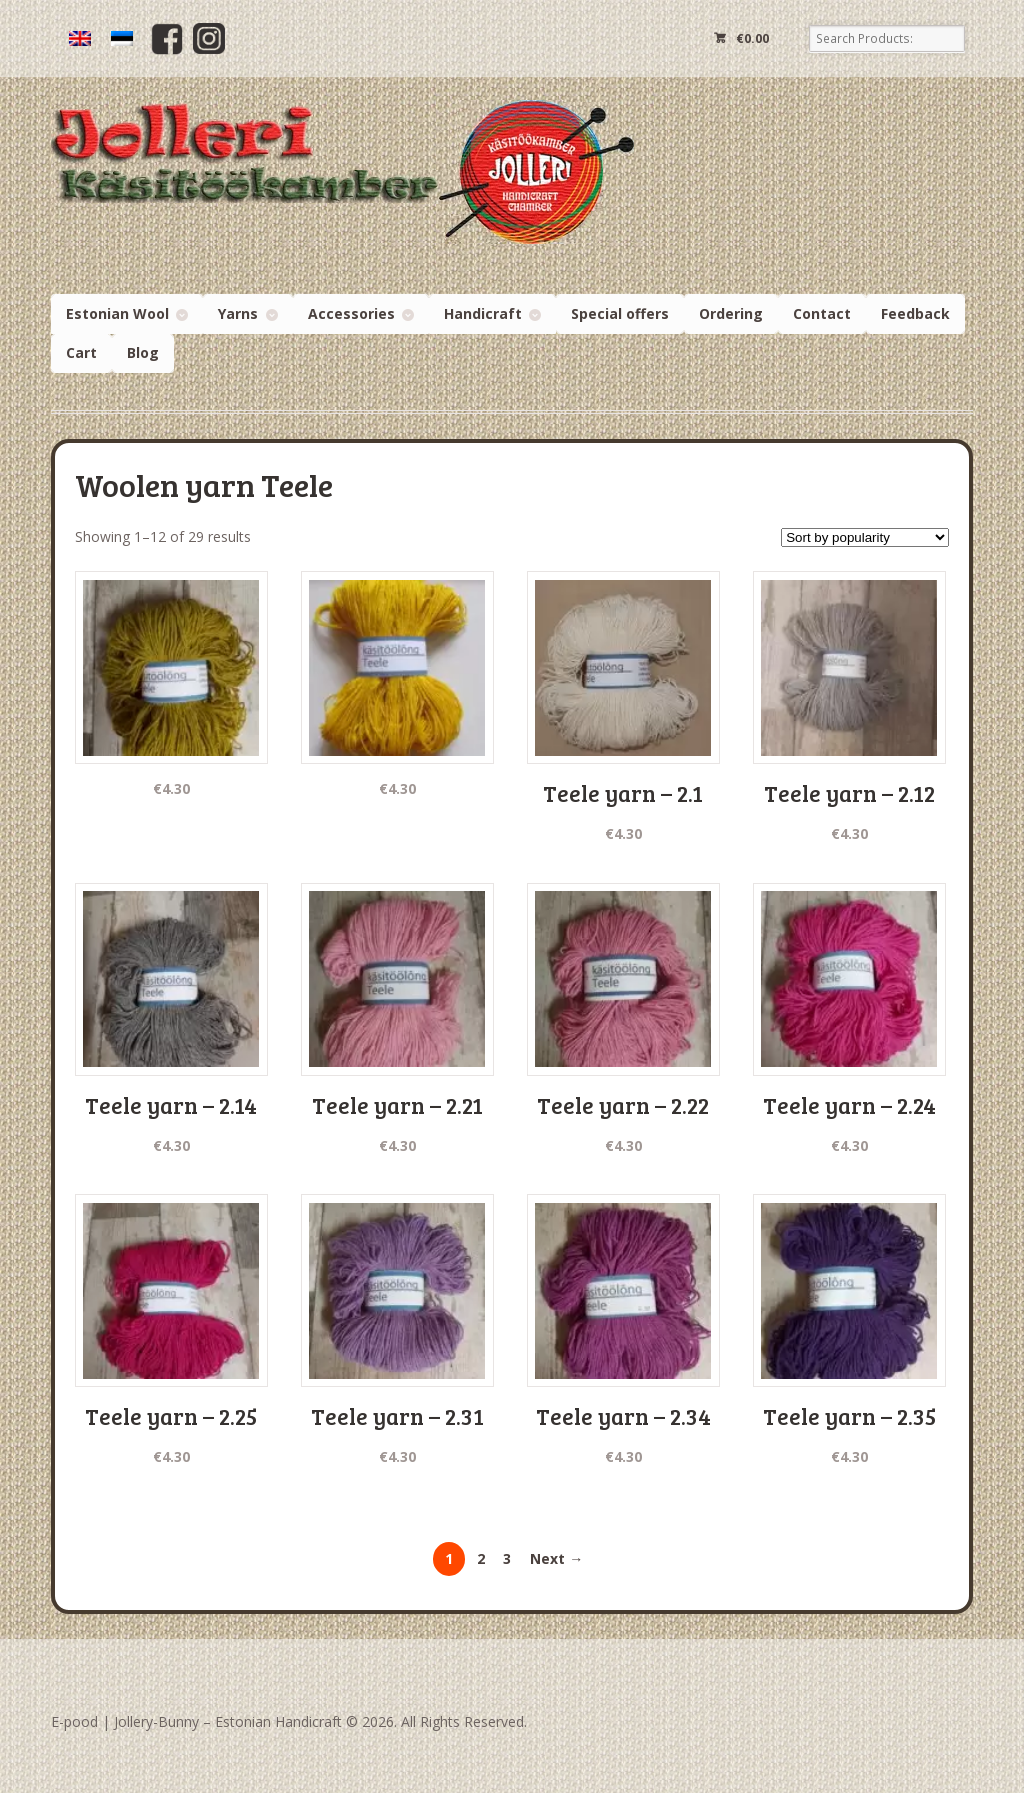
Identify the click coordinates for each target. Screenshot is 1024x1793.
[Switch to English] (80, 38)
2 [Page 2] (481, 1558)
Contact (822, 313)
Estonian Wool (117, 313)
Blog (143, 352)
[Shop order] (865, 537)
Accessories (351, 313)
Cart (81, 352)
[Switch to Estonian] (122, 38)
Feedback (915, 313)
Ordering (731, 313)
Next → (556, 1558)
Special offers (620, 313)
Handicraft (483, 313)
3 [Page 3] (507, 1558)
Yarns (238, 313)
